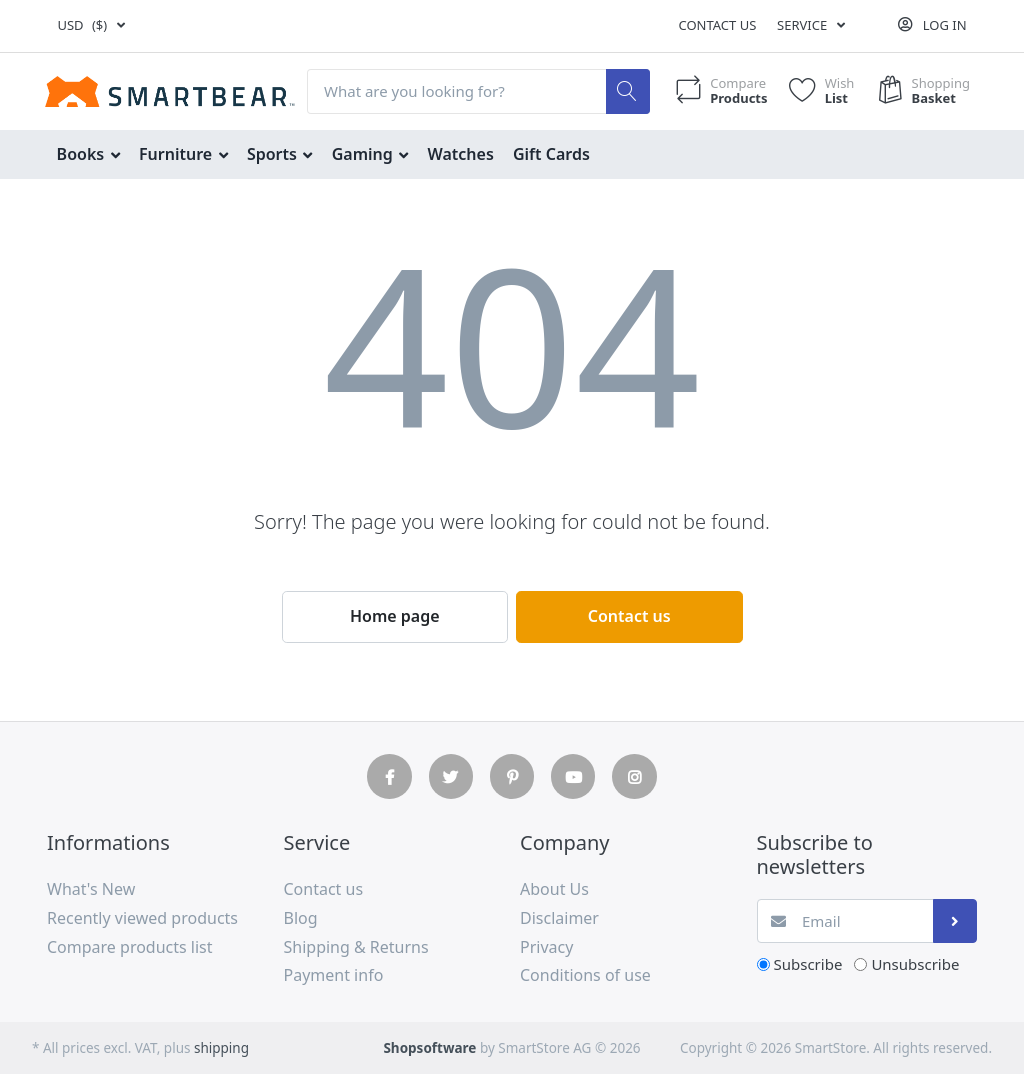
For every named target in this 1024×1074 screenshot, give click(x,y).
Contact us (717, 25)
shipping (221, 1048)
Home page (395, 616)
